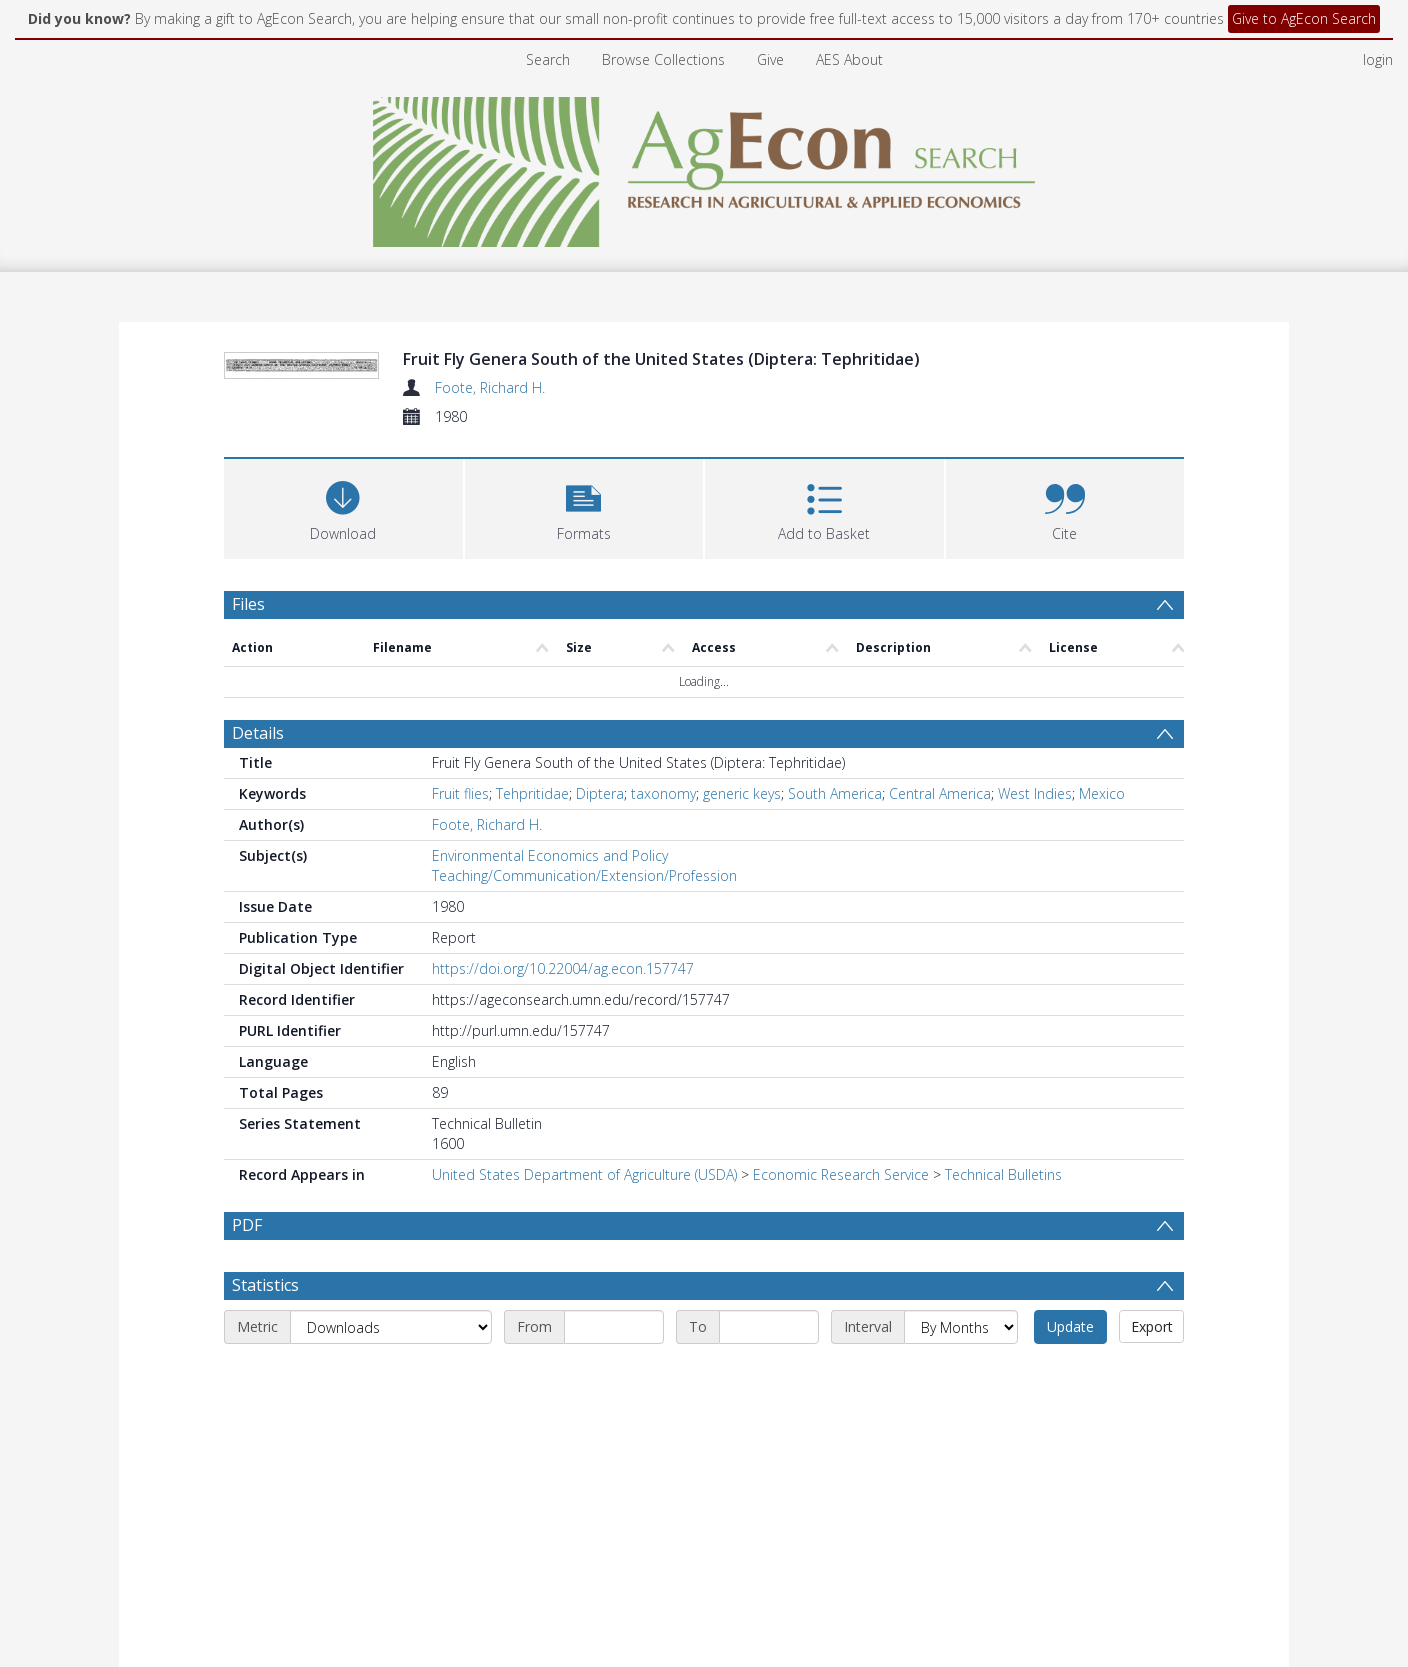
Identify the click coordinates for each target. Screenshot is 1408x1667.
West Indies (1035, 793)
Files (248, 604)
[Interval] (961, 1327)
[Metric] (391, 1327)
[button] (584, 506)
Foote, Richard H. (490, 387)
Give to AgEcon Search (1304, 18)
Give (770, 59)
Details (258, 733)
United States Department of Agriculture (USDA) (584, 1174)
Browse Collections (663, 59)
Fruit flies (460, 793)
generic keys (742, 793)
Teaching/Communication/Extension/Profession (584, 875)
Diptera (600, 793)
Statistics (265, 1285)
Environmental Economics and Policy (550, 855)
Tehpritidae (532, 793)
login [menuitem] (1378, 59)
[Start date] (614, 1327)
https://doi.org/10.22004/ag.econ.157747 (563, 968)
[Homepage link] (704, 166)
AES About (849, 59)
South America (835, 793)
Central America (940, 793)
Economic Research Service (841, 1174)
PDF (247, 1225)
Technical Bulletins (1003, 1174)
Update (1070, 1326)
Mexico (1102, 793)
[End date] (769, 1327)
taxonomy (663, 793)
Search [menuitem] (548, 59)
